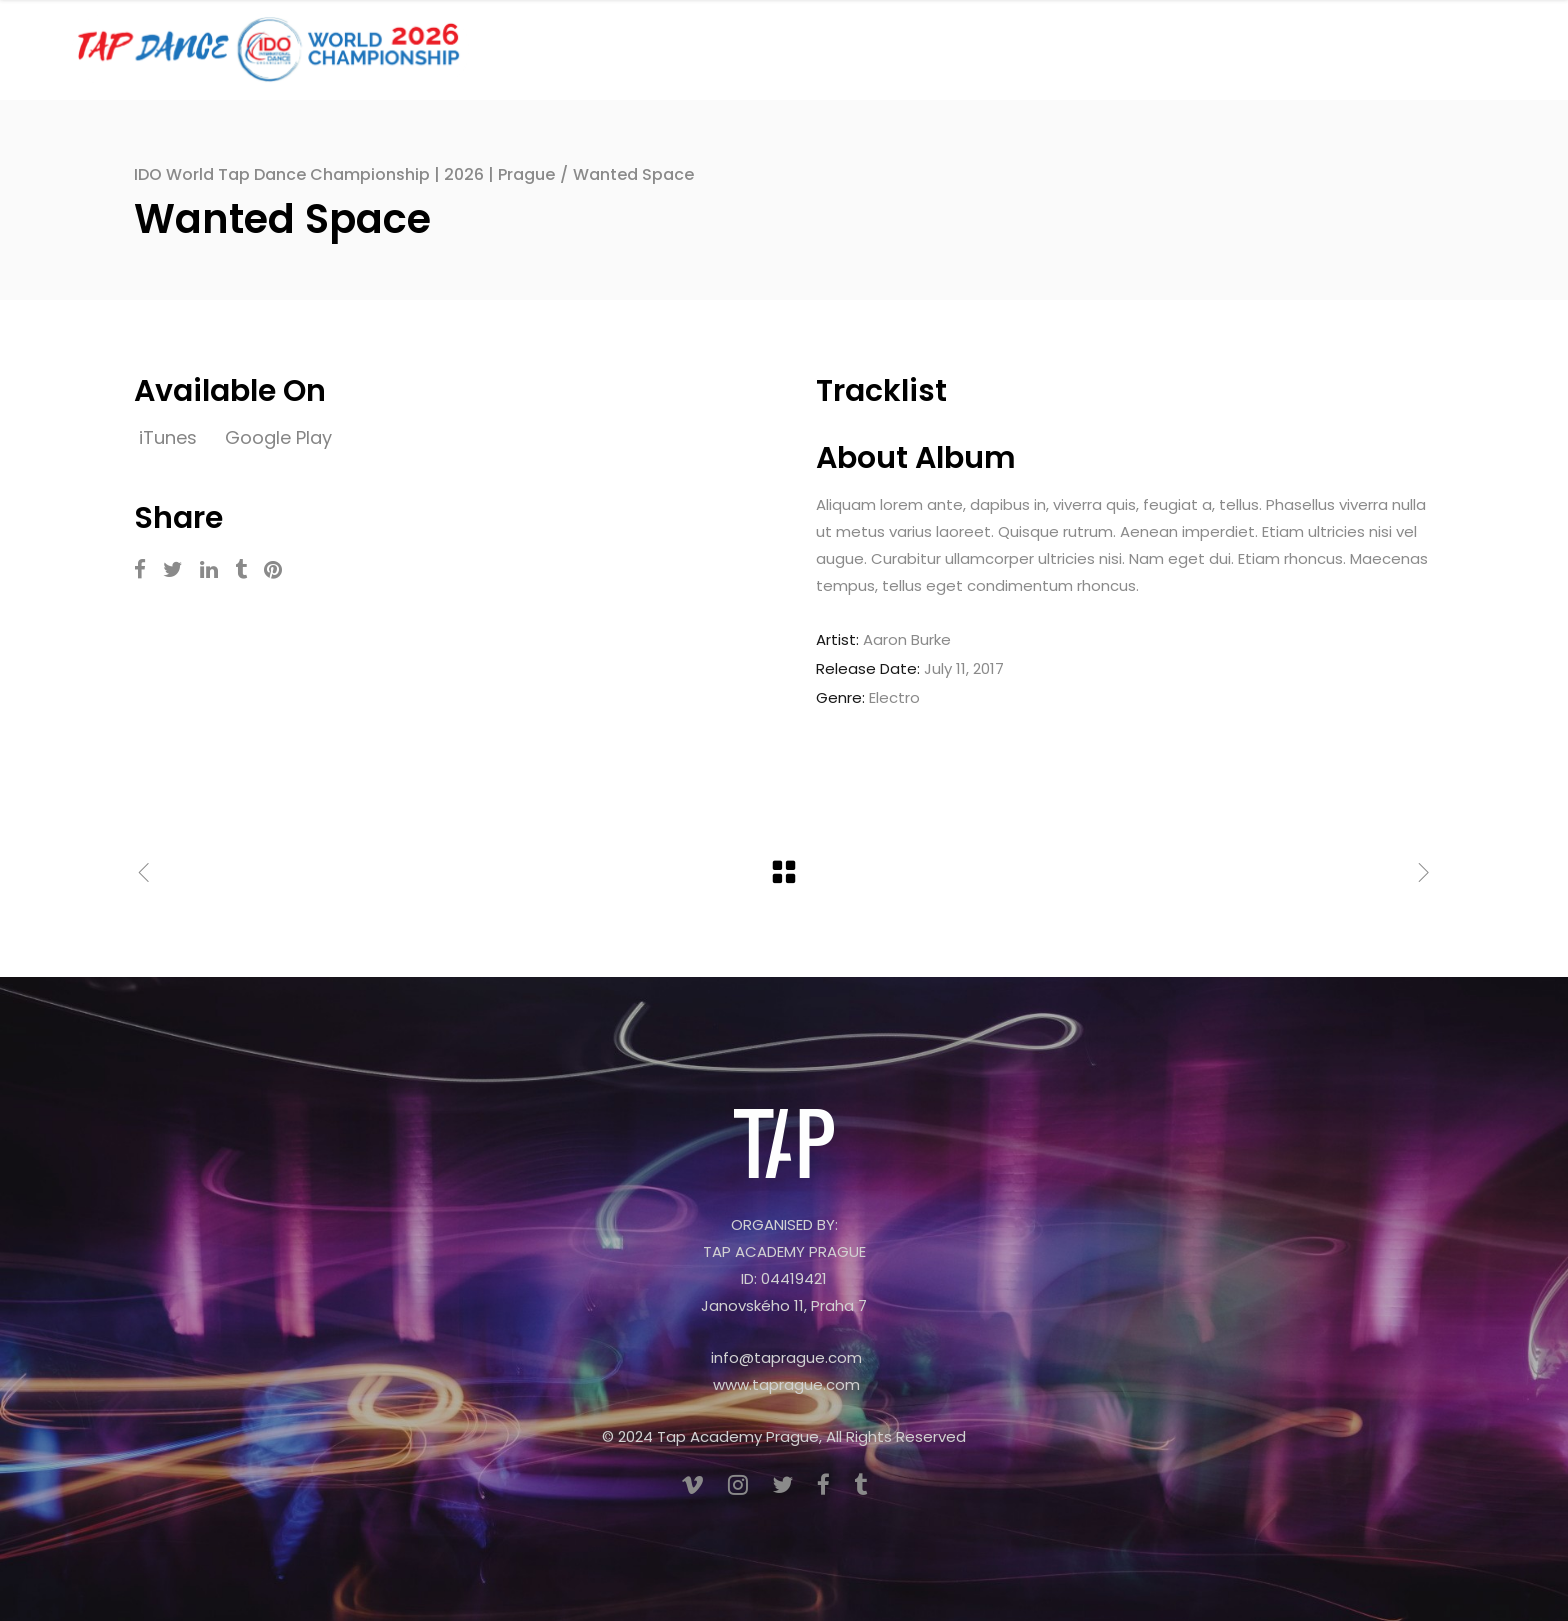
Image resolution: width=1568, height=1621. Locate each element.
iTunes (170, 437)
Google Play (278, 437)
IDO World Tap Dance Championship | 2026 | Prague (344, 174)
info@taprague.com (786, 1357)
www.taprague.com (786, 1384)
